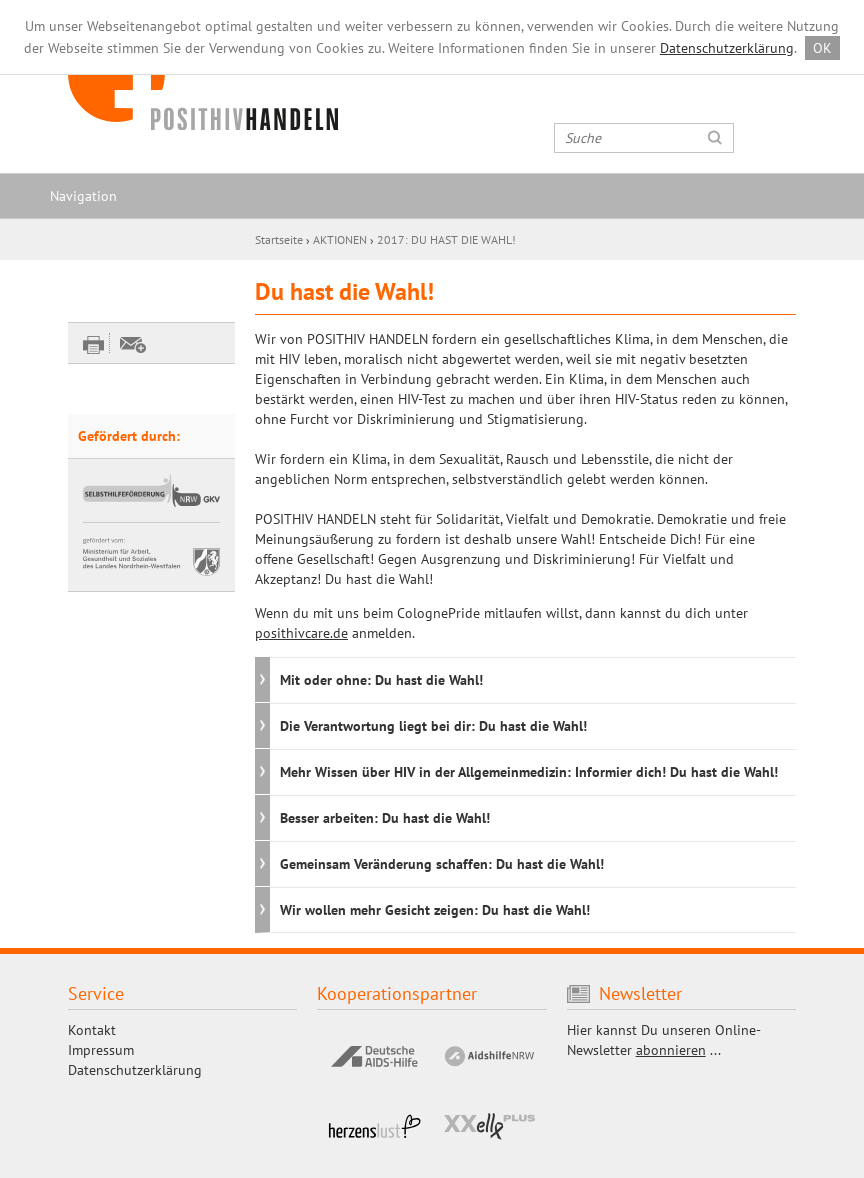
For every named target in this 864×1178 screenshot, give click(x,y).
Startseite (279, 239)
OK (822, 48)
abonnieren (671, 1050)
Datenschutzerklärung (727, 48)
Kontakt (92, 1030)
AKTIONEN (340, 239)
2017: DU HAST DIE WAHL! (446, 239)
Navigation (83, 196)
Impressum (101, 1050)
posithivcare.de (301, 633)
